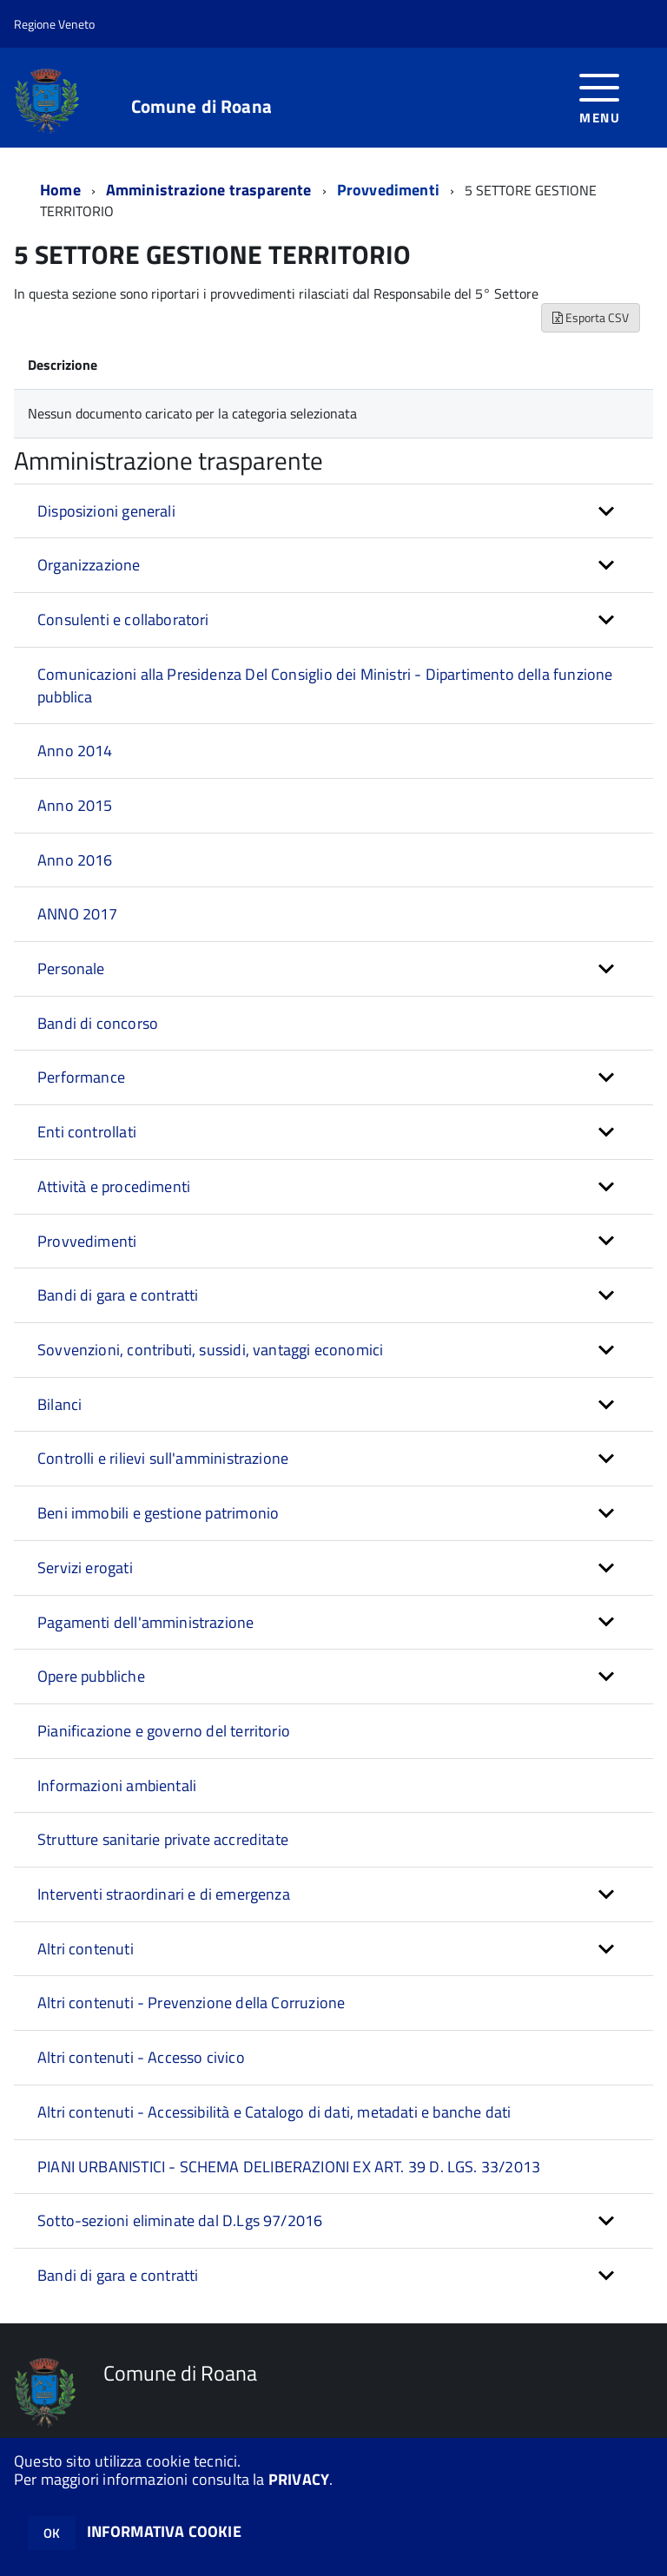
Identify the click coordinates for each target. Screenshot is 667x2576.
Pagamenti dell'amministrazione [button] (145, 1622)
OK (51, 2533)
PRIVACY (298, 2479)
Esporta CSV (590, 317)
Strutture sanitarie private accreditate (162, 1839)
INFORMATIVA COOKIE (164, 2531)
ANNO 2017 (77, 914)
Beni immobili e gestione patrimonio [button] (158, 1513)
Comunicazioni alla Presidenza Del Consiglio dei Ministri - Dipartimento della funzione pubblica (324, 685)
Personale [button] (71, 968)
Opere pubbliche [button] (91, 1676)
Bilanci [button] (59, 1404)
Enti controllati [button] (86, 1131)
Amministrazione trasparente (209, 189)
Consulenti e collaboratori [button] (123, 619)
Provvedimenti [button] (86, 1241)
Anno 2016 (75, 860)
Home (60, 189)
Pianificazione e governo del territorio (163, 1731)
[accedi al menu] (599, 97)
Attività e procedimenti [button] (113, 1186)
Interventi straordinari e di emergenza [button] (163, 1894)
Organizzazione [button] (89, 564)
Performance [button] (81, 1077)
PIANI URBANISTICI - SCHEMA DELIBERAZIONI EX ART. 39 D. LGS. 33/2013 (288, 2166)
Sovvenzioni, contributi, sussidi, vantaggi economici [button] (210, 1349)
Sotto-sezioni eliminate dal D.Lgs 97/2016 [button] (179, 2220)
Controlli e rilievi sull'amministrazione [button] (162, 1458)
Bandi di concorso (97, 1023)
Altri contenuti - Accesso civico (141, 2057)
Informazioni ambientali (116, 1785)
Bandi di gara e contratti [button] (118, 1295)
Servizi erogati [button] (85, 1567)
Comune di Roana (201, 106)
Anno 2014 (75, 750)
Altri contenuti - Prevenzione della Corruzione (191, 2002)
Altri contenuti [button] (85, 1948)
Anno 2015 (75, 805)
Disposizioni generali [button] (106, 511)
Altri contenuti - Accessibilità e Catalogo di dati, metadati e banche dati (274, 2112)
